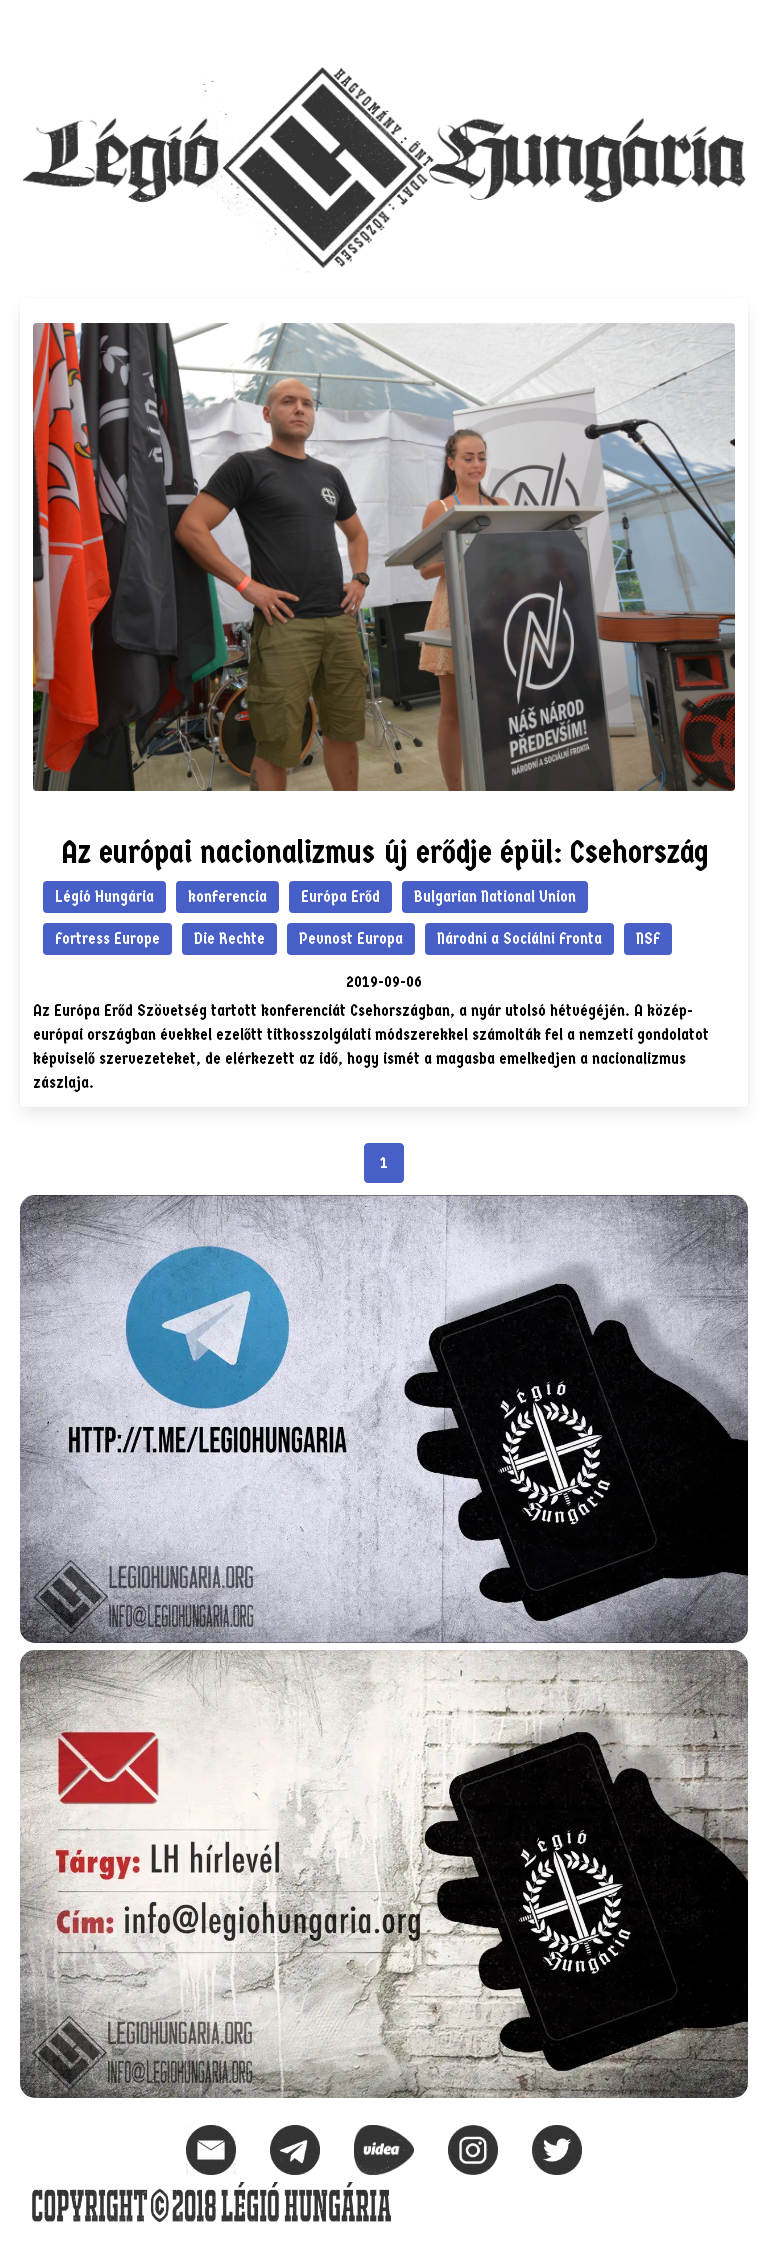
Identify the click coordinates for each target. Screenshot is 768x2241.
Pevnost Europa (351, 938)
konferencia (227, 896)
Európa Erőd (340, 896)
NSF (648, 938)
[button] (732, 26)
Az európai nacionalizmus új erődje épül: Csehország (384, 852)
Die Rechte (229, 938)
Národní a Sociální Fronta (519, 938)
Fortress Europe (107, 938)
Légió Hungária (104, 896)
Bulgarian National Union (495, 896)
